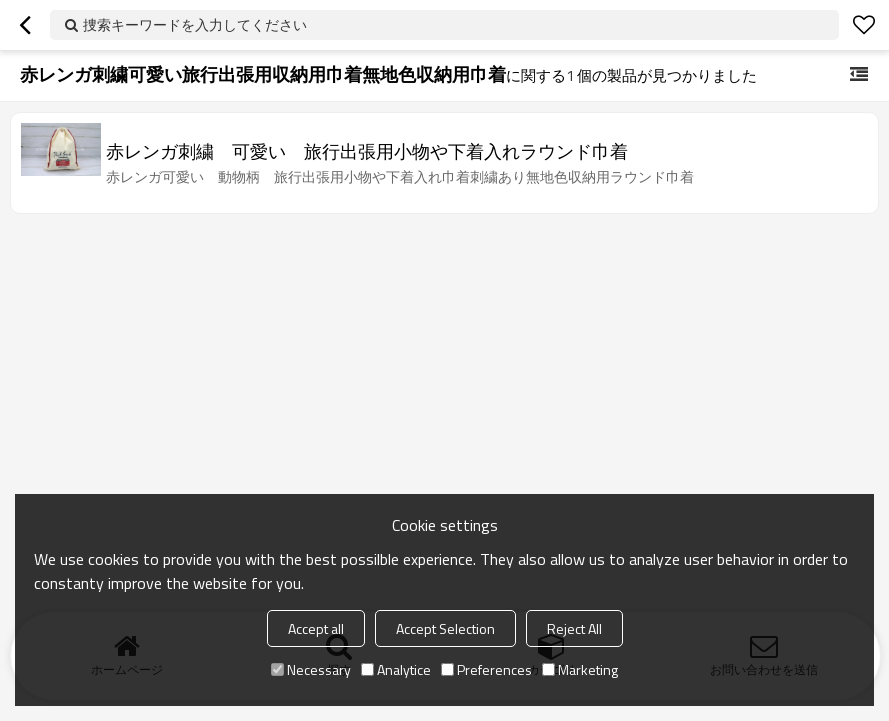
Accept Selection (445, 628)
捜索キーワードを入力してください (195, 24)
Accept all (316, 628)
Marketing (580, 669)
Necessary (311, 669)
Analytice (396, 669)
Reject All (574, 628)
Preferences (486, 669)
